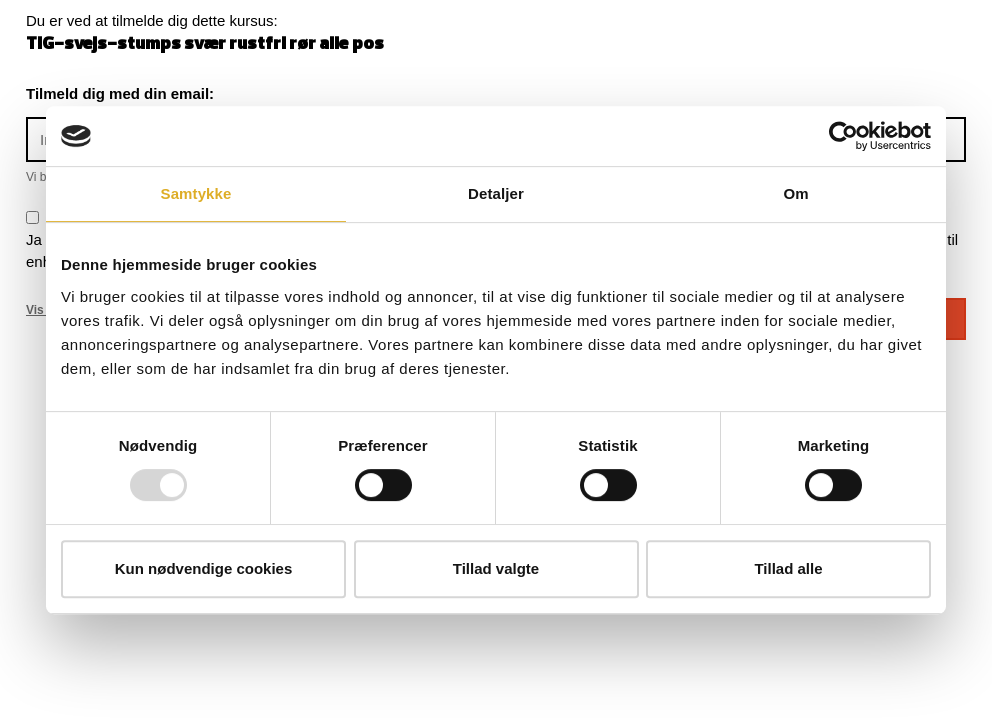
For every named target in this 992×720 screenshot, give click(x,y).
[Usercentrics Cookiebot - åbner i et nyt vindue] (843, 136)
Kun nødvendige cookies (204, 568)
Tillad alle (788, 568)
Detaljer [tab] (496, 193)
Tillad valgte (496, 568)
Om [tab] (795, 193)
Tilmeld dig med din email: (120, 93)
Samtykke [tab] (196, 193)
